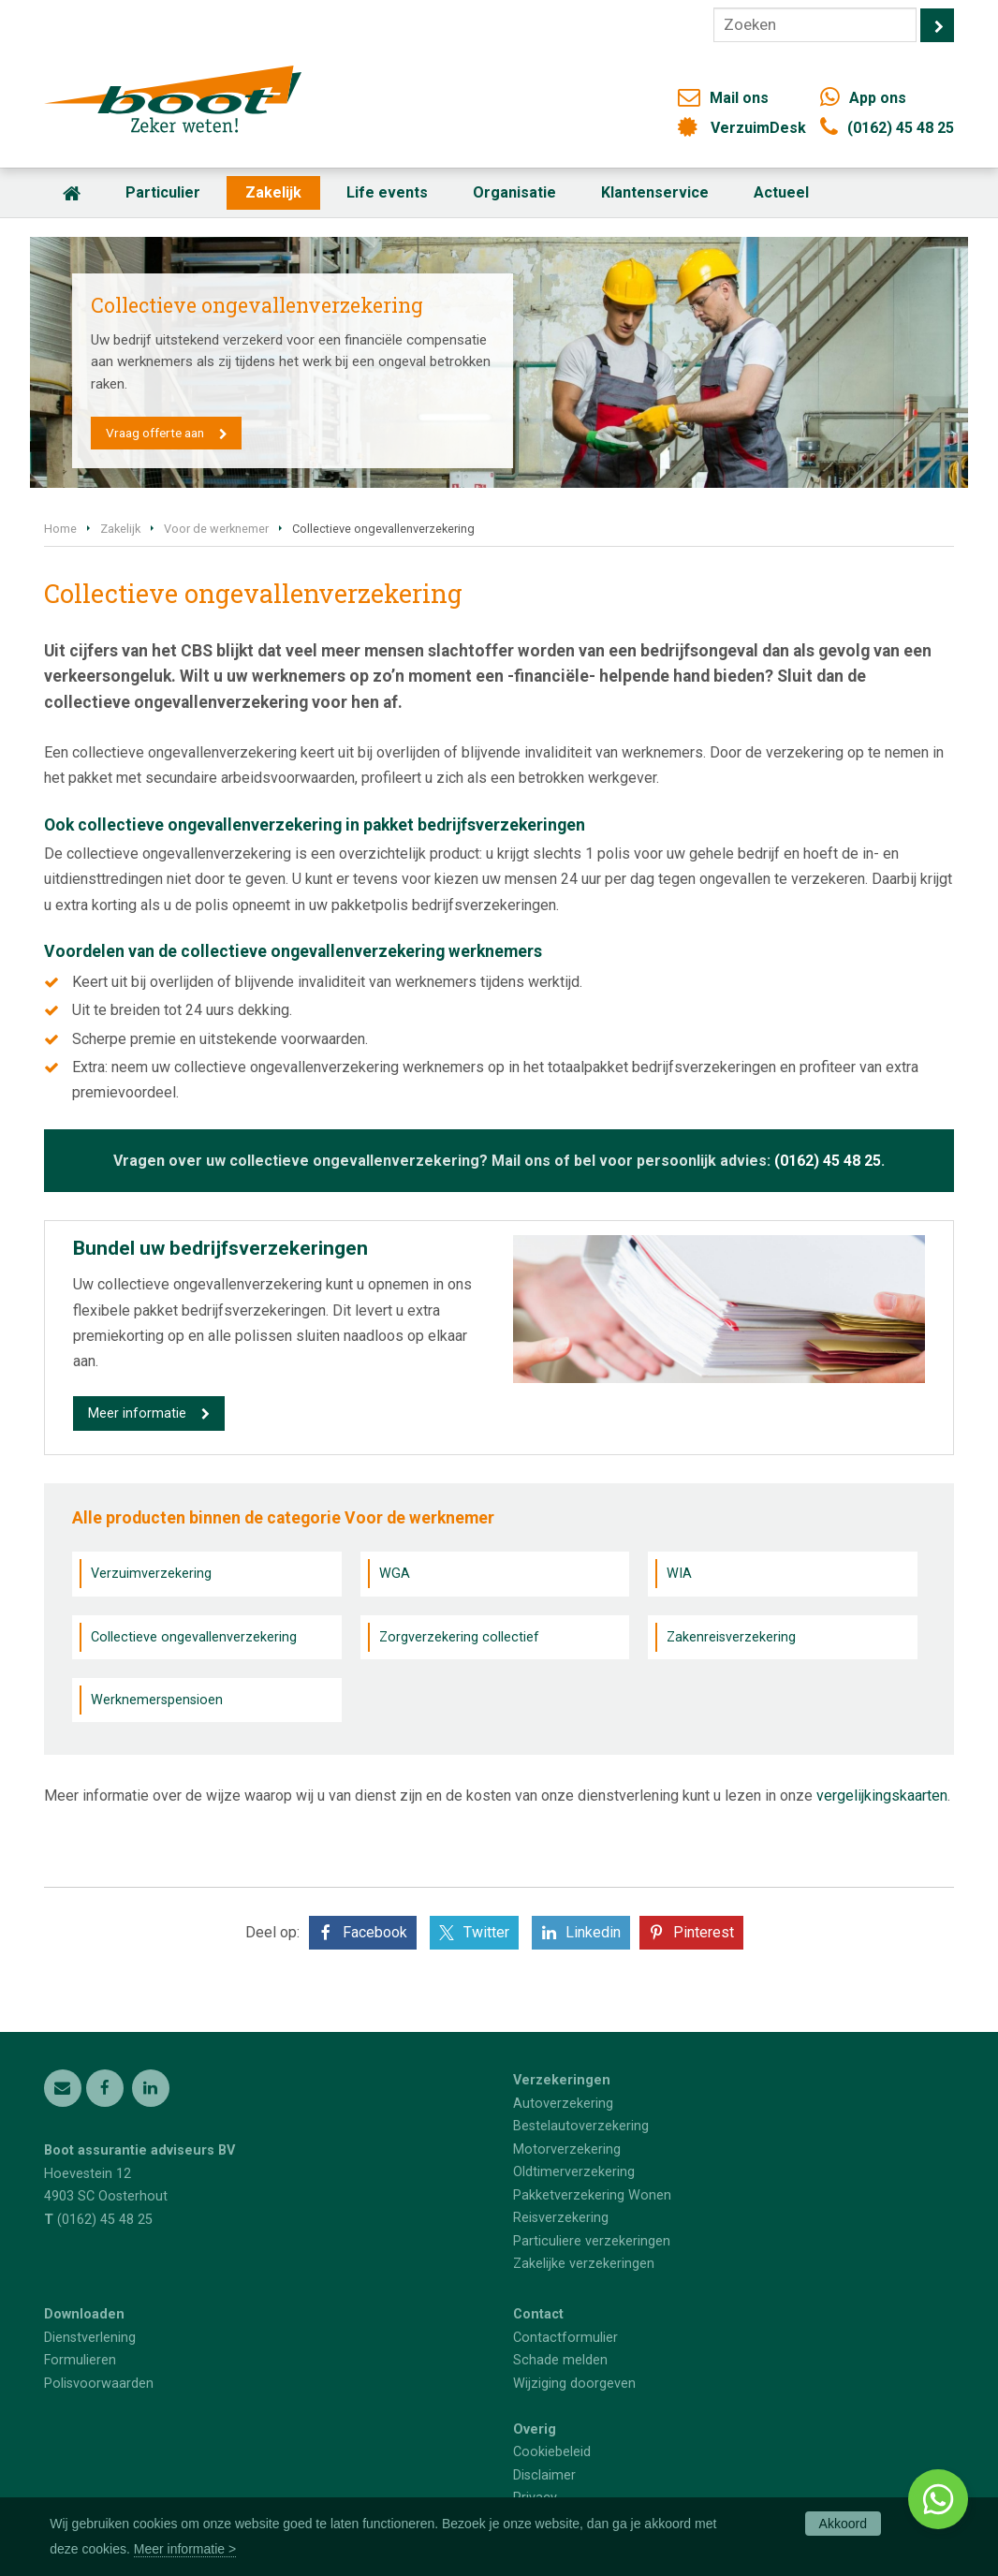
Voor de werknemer (216, 529)
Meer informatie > (185, 2548)
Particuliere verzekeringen (591, 2241)
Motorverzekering (567, 2149)
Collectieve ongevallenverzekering (194, 1637)
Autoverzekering (563, 2104)
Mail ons (739, 98)
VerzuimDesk (758, 128)
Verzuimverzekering (151, 1574)
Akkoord (843, 2523)
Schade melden (560, 2360)
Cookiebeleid (552, 2452)
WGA (394, 1574)
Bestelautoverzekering (581, 2126)
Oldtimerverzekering (574, 2172)
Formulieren (80, 2360)
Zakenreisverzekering (731, 1637)
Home (60, 529)
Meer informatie (137, 1413)
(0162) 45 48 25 (900, 128)
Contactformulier (565, 2338)
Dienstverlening (90, 2338)
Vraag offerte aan (155, 431)
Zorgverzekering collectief (459, 1637)
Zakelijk (120, 529)
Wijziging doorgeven (574, 2384)
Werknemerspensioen (157, 1700)
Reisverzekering (561, 2218)
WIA (679, 1574)
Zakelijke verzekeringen (583, 2264)
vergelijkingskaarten (881, 1795)
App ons (877, 98)
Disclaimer (544, 2475)
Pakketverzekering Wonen (592, 2195)
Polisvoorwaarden (99, 2384)
